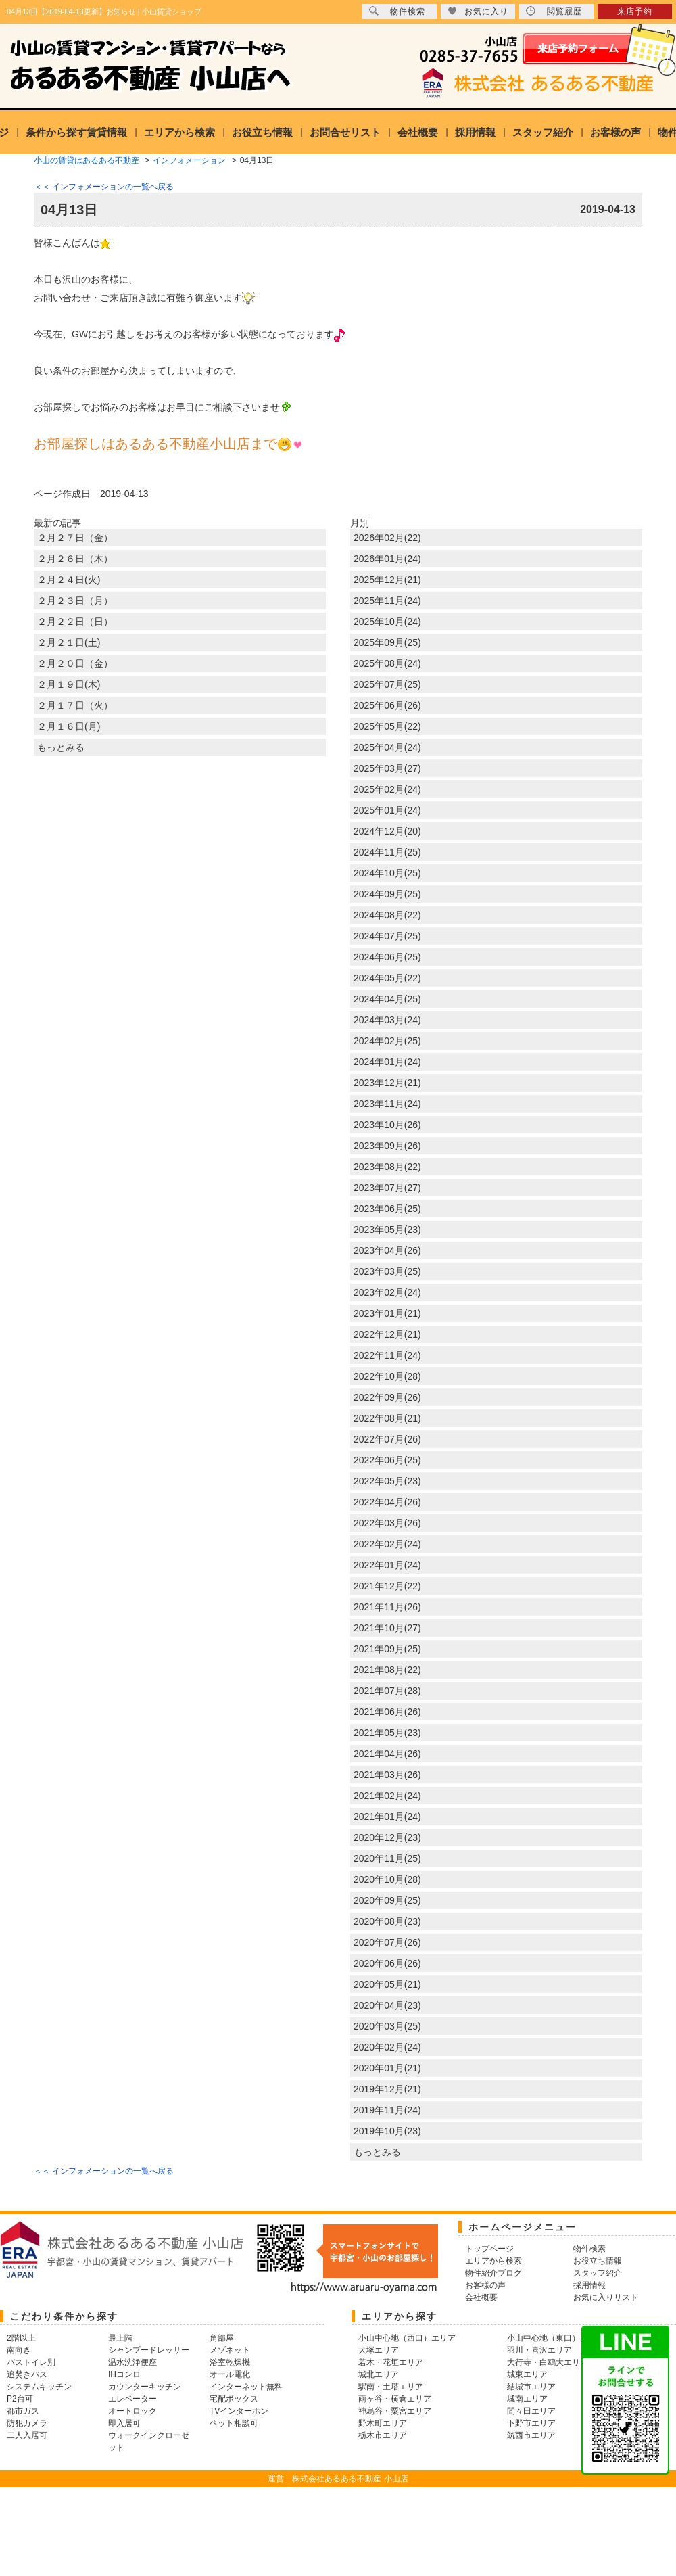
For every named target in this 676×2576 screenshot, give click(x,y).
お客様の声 (615, 132)
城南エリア (527, 2399)
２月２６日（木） (75, 558)
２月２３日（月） (75, 600)
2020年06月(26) (387, 1963)
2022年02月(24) (387, 1544)
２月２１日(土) (68, 642)
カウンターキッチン (144, 2386)
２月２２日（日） (75, 621)
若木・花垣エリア (390, 2362)
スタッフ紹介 (542, 132)
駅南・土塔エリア (390, 2386)
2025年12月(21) (387, 579)
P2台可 (20, 2399)
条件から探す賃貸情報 (76, 132)
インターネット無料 (246, 2386)
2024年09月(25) (387, 894)
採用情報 (475, 132)
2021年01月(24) (387, 1816)
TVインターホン (239, 2411)
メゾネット (230, 2350)
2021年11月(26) (387, 1606)
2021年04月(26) (387, 1753)
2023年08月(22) (387, 1166)
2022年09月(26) (387, 1397)
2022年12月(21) (387, 1334)
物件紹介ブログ (493, 2273)
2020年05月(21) (387, 1984)
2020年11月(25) (387, 1858)
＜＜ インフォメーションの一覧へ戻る (104, 186)
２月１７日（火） (75, 705)
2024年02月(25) (387, 1040)
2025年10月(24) (387, 621)
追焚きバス (27, 2374)
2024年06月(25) (387, 957)
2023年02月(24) (387, 1292)
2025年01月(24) (387, 810)
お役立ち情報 (262, 132)
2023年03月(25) (387, 1271)
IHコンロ (124, 2374)
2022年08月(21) (387, 1418)
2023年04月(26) (387, 1250)
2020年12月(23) (387, 1837)
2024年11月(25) (387, 852)
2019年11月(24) (387, 2110)
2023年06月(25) (387, 1208)
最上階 (120, 2338)
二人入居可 (27, 2435)
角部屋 (222, 2338)
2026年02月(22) (387, 537)
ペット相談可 (234, 2423)
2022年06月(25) (387, 1460)
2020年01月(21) (387, 2068)
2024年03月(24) (387, 1019)
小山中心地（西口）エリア (407, 2338)
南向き (19, 2350)
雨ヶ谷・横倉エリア (394, 2399)
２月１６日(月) (68, 726)
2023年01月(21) (387, 1313)
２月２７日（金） (75, 537)
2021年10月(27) (387, 1627)
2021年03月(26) (387, 1774)
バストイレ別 (31, 2362)
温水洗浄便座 (132, 2362)
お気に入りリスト (605, 2297)
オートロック (132, 2411)
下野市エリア (531, 2423)
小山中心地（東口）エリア (555, 2338)
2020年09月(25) (387, 1900)
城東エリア (527, 2374)
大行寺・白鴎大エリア (547, 2362)
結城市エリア (531, 2386)
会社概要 (417, 132)
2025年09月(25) (387, 642)
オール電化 (230, 2374)
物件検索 (397, 11)
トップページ (489, 2248)
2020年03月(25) (387, 2026)
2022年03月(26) (387, 1523)
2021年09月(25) (387, 1648)
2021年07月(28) (387, 1690)
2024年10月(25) (387, 873)
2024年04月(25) (387, 998)
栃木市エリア (382, 2435)
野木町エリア (382, 2423)
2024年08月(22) (387, 915)
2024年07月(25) (387, 936)
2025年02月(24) (387, 789)
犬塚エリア (378, 2350)
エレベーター (132, 2399)
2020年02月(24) (387, 2047)
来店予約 (634, 11)
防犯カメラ (27, 2423)
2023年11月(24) (387, 1103)
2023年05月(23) (387, 1229)
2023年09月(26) (387, 1145)
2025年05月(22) (387, 726)
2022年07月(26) (387, 1439)
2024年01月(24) (387, 1061)
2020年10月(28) (387, 1879)
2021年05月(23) (387, 1732)
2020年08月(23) (387, 1921)
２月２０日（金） (75, 663)
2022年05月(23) (387, 1481)
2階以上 (21, 2338)
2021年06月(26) (387, 1711)
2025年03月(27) (387, 768)
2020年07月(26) (387, 1942)
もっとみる (60, 747)
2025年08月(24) (387, 663)
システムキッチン (39, 2386)
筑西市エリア (531, 2435)
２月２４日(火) (68, 579)
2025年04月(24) (387, 747)
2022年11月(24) (387, 1355)
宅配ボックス (234, 2399)
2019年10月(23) (387, 2131)
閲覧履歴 (554, 11)
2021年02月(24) (387, 1795)
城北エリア (378, 2374)
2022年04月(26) (387, 1502)
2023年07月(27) (387, 1187)
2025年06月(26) (387, 705)
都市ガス (23, 2411)
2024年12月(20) (387, 831)
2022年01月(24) (387, 1565)
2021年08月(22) (387, 1669)
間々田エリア (531, 2411)
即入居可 (124, 2423)
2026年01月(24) (387, 558)
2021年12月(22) (387, 1585)
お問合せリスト (345, 132)
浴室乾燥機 (230, 2362)
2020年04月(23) (387, 2005)
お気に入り (478, 11)
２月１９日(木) (68, 684)
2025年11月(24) (387, 600)
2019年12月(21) (387, 2089)
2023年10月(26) (387, 1124)
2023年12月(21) (387, 1082)
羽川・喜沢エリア (539, 2350)
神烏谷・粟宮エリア (394, 2411)
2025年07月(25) (387, 684)
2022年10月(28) (387, 1376)
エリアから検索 (179, 132)
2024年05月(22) (387, 978)
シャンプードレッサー (148, 2350)
